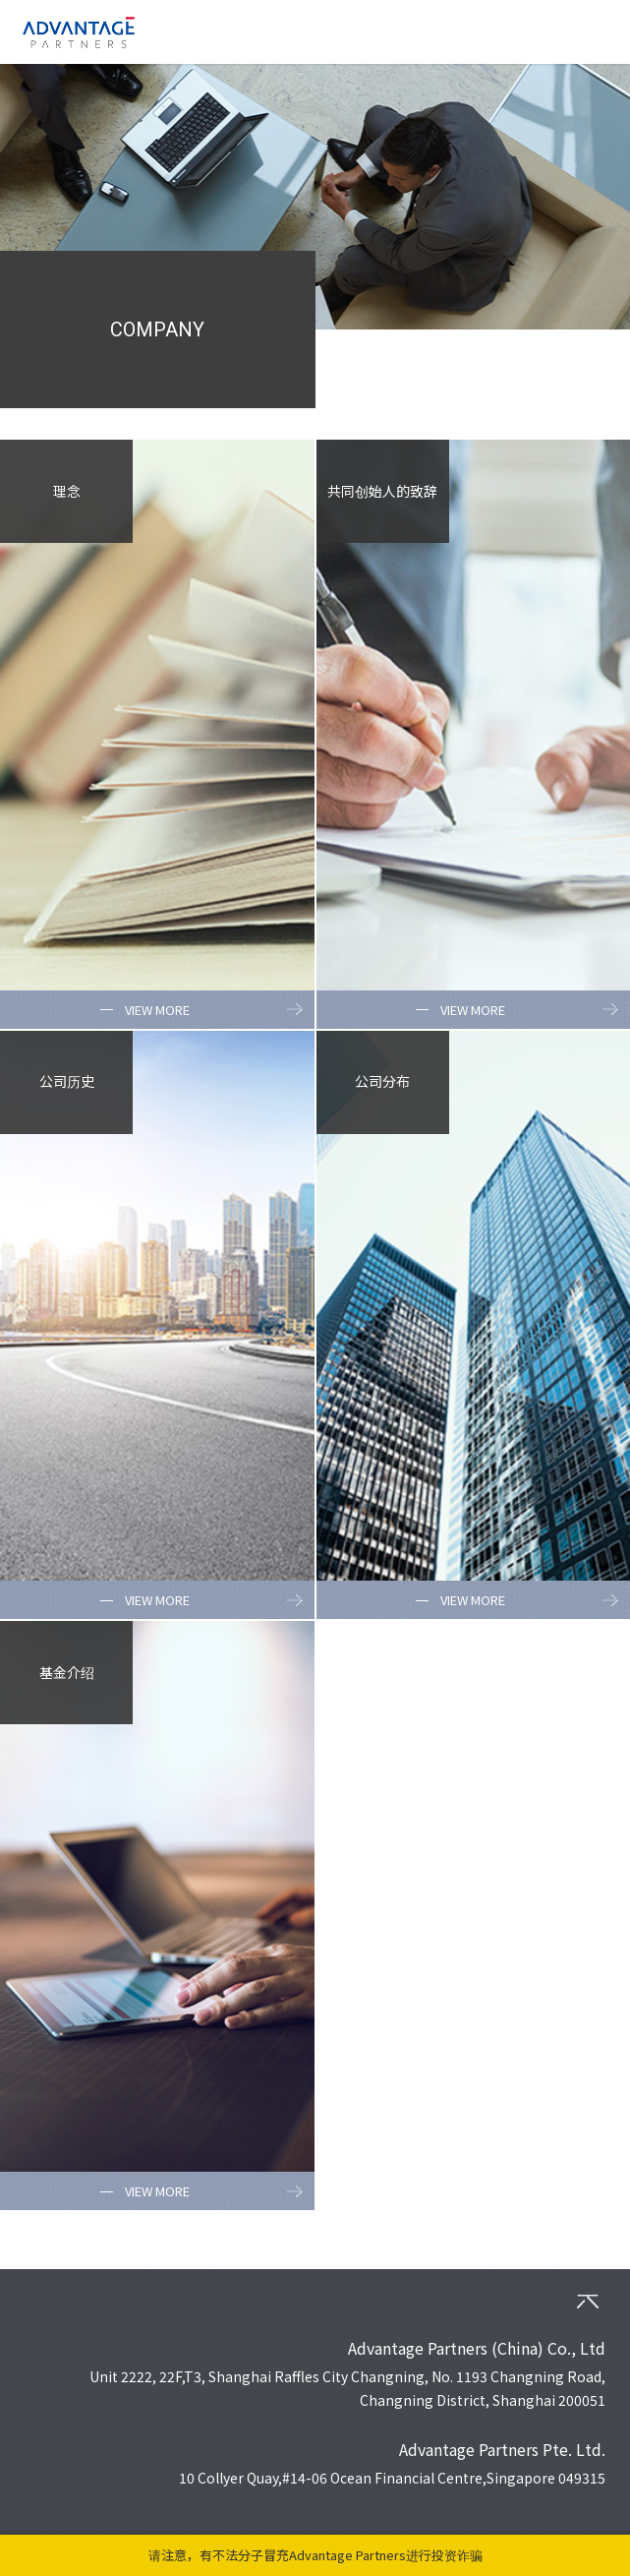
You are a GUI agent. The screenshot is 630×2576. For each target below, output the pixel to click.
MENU (595, 32)
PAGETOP (587, 2301)
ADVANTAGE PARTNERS (78, 32)
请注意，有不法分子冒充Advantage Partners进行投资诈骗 (315, 2555)
